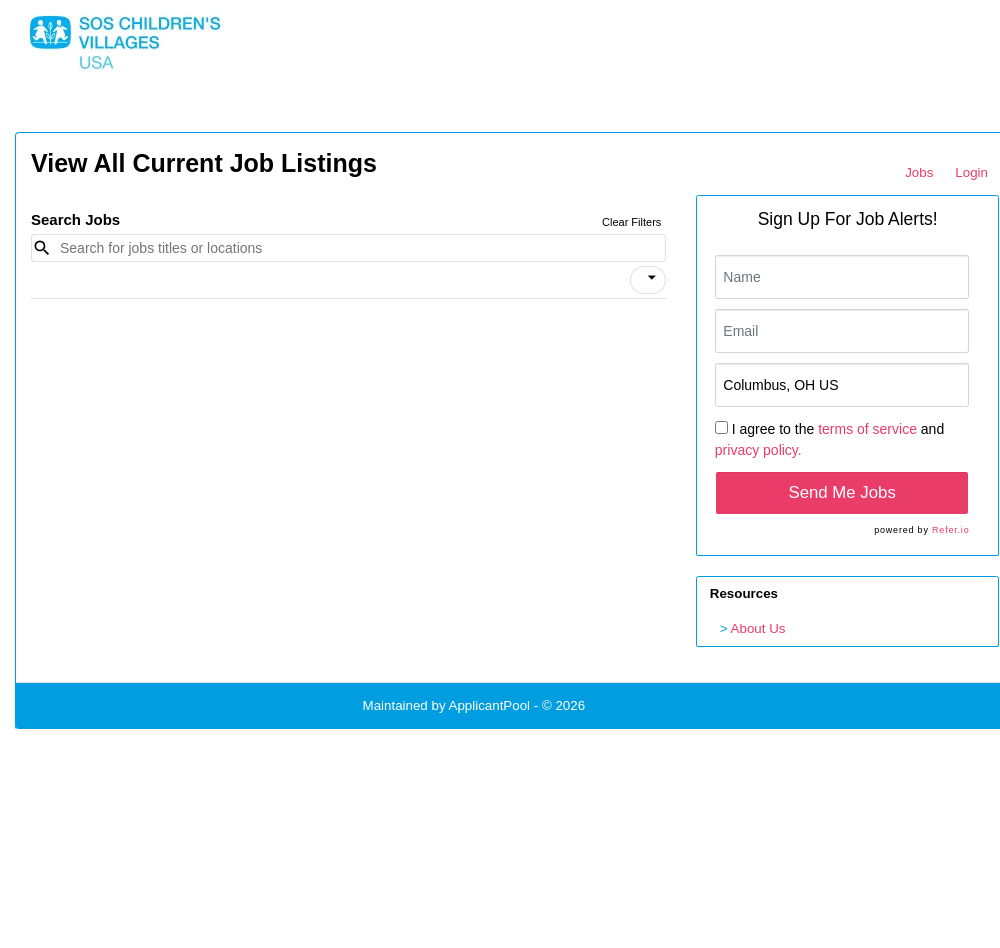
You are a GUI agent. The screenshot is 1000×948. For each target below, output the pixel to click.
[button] (648, 280)
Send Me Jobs (842, 492)
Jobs (919, 172)
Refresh (644, 705)
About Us (758, 628)
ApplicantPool (490, 705)
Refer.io (950, 530)
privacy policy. (758, 450)
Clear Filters (631, 222)
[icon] (652, 278)
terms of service (867, 429)
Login (971, 172)
